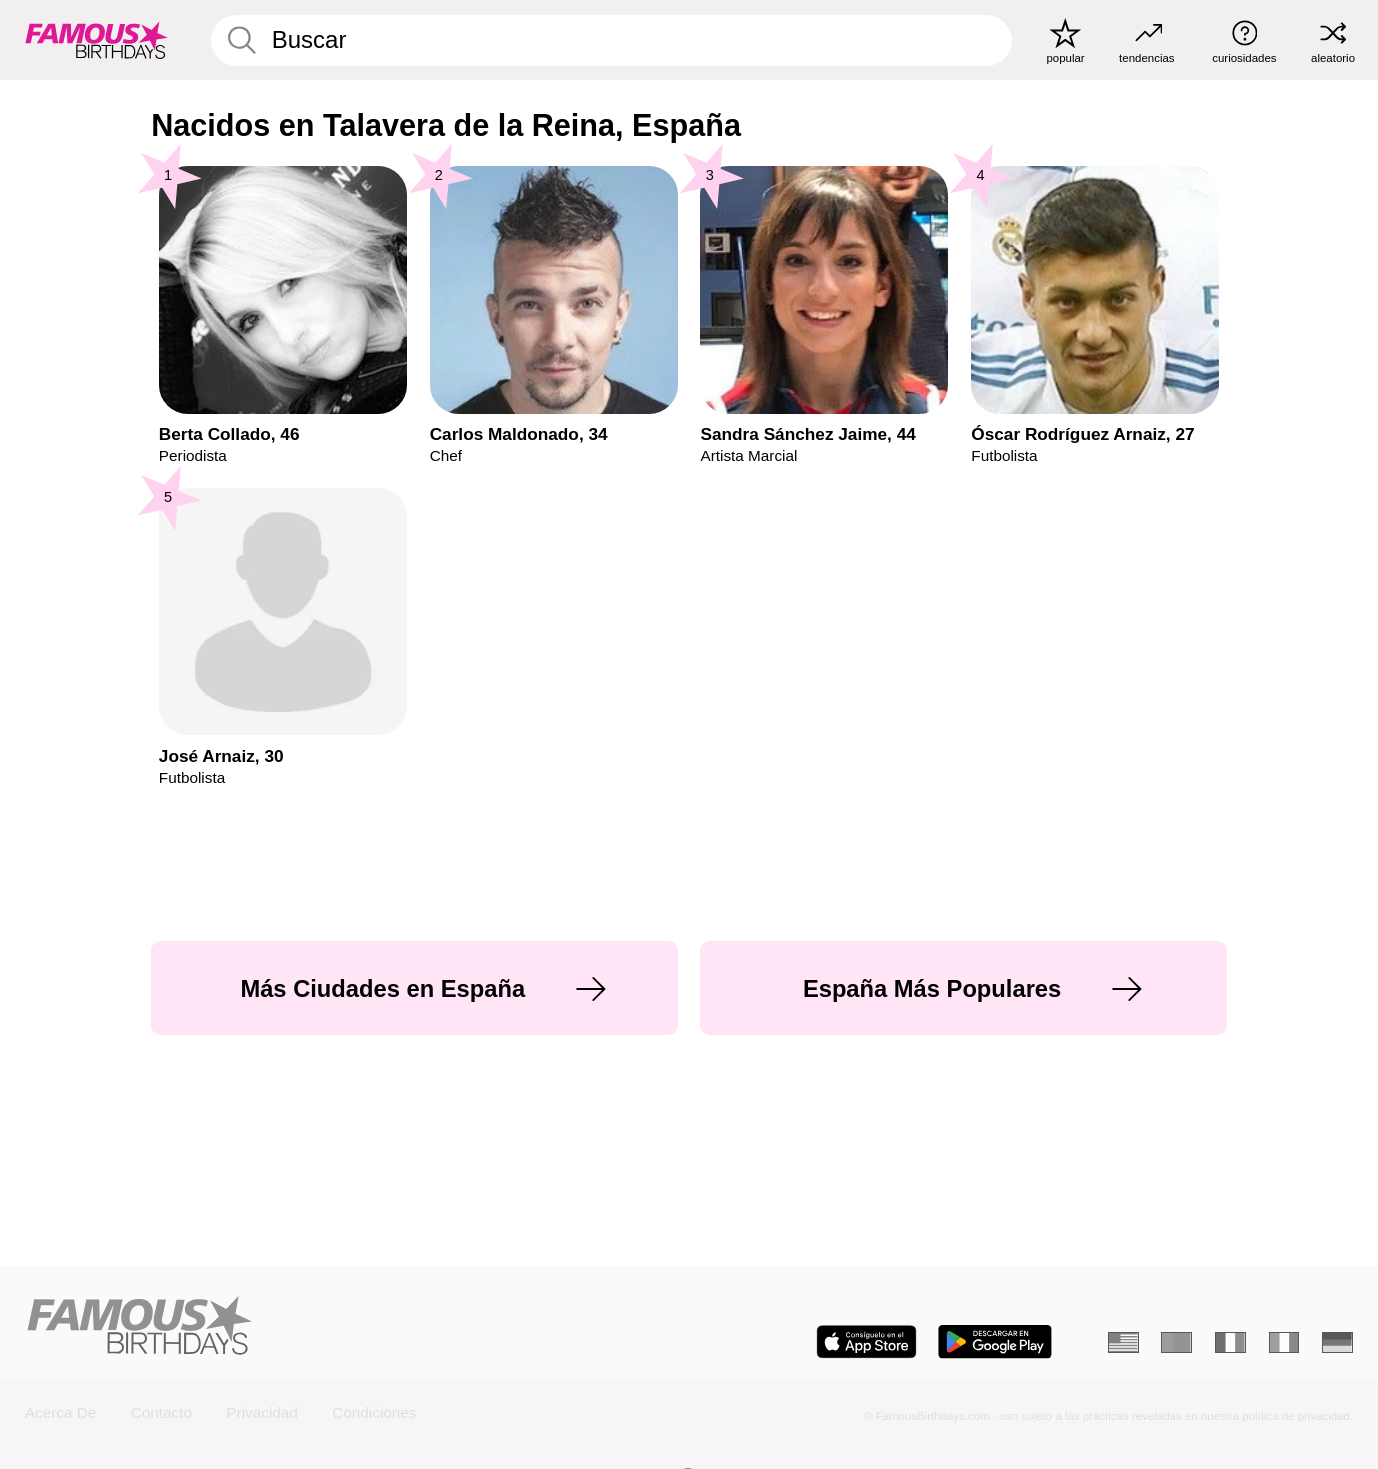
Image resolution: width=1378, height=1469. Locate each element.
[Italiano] (1284, 1342)
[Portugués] (1176, 1342)
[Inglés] (1123, 1342)
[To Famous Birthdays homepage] (96, 40)
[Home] (350, 1327)
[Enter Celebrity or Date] (611, 40)
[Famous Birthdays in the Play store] (995, 1341)
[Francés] (1230, 1342)
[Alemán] (1337, 1342)
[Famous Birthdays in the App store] (866, 1341)
